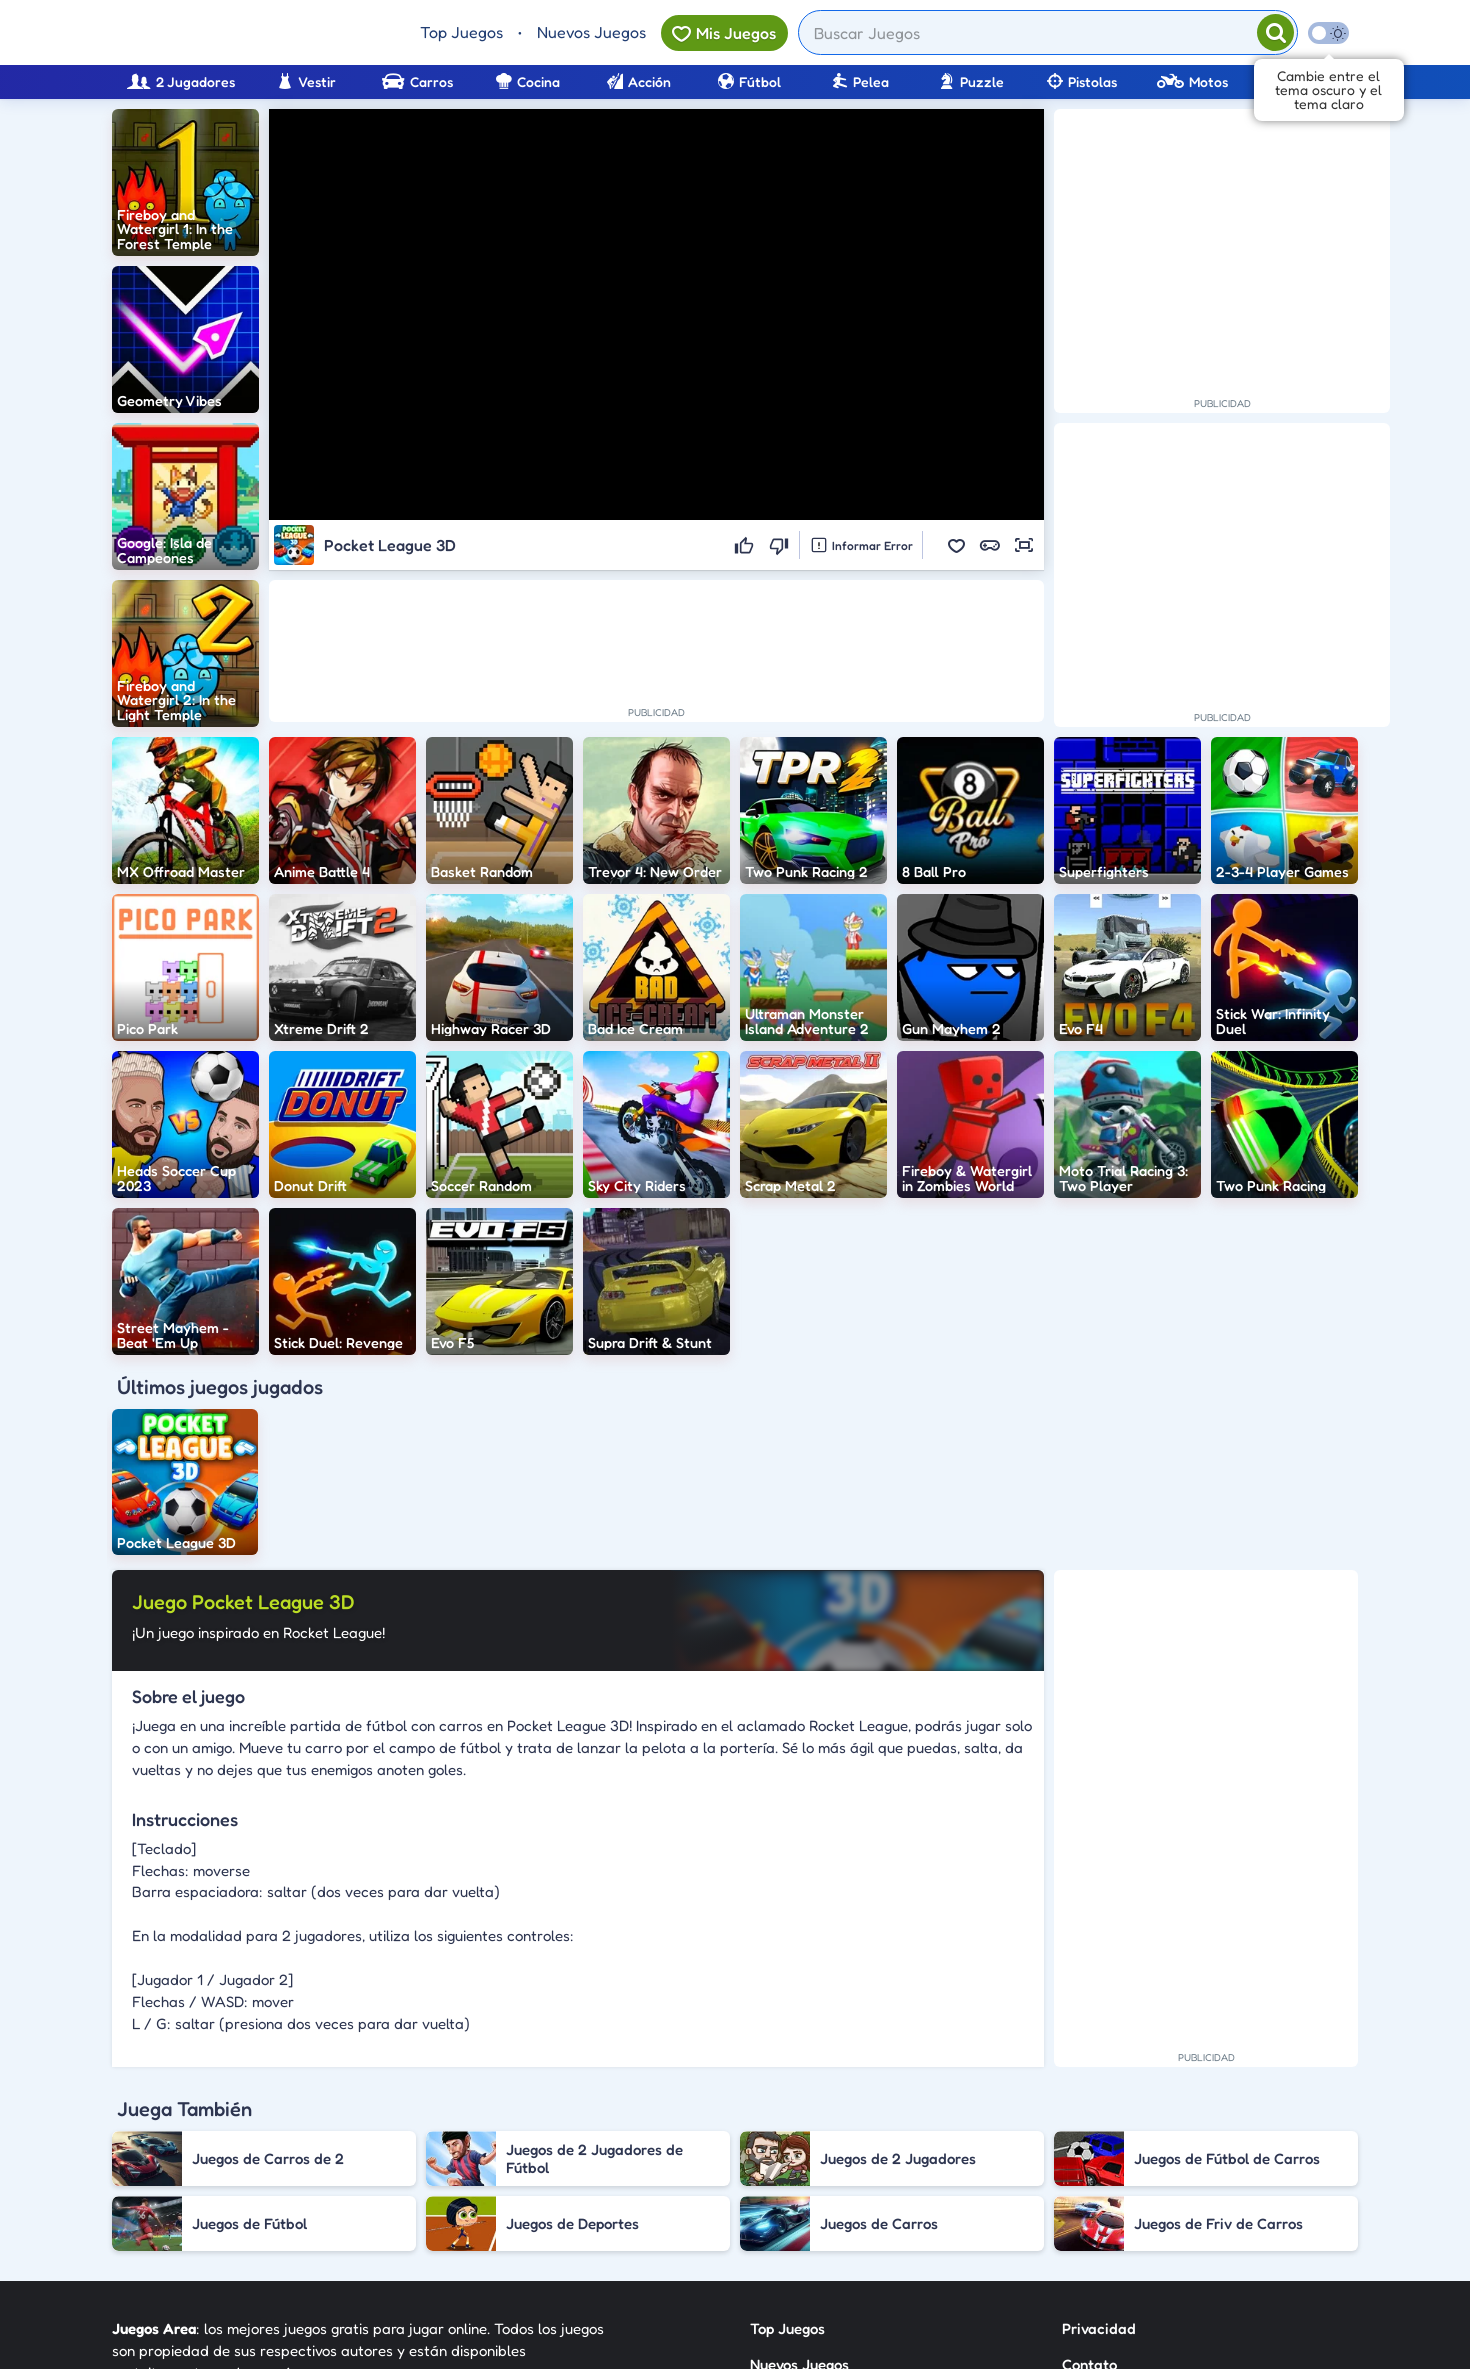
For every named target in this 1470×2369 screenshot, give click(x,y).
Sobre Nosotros (801, 2231)
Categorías (787, 2195)
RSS (1074, 2195)
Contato (1089, 2159)
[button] (956, 545)
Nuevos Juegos (591, 32)
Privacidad (1099, 2123)
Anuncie (1089, 2231)
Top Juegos (461, 32)
